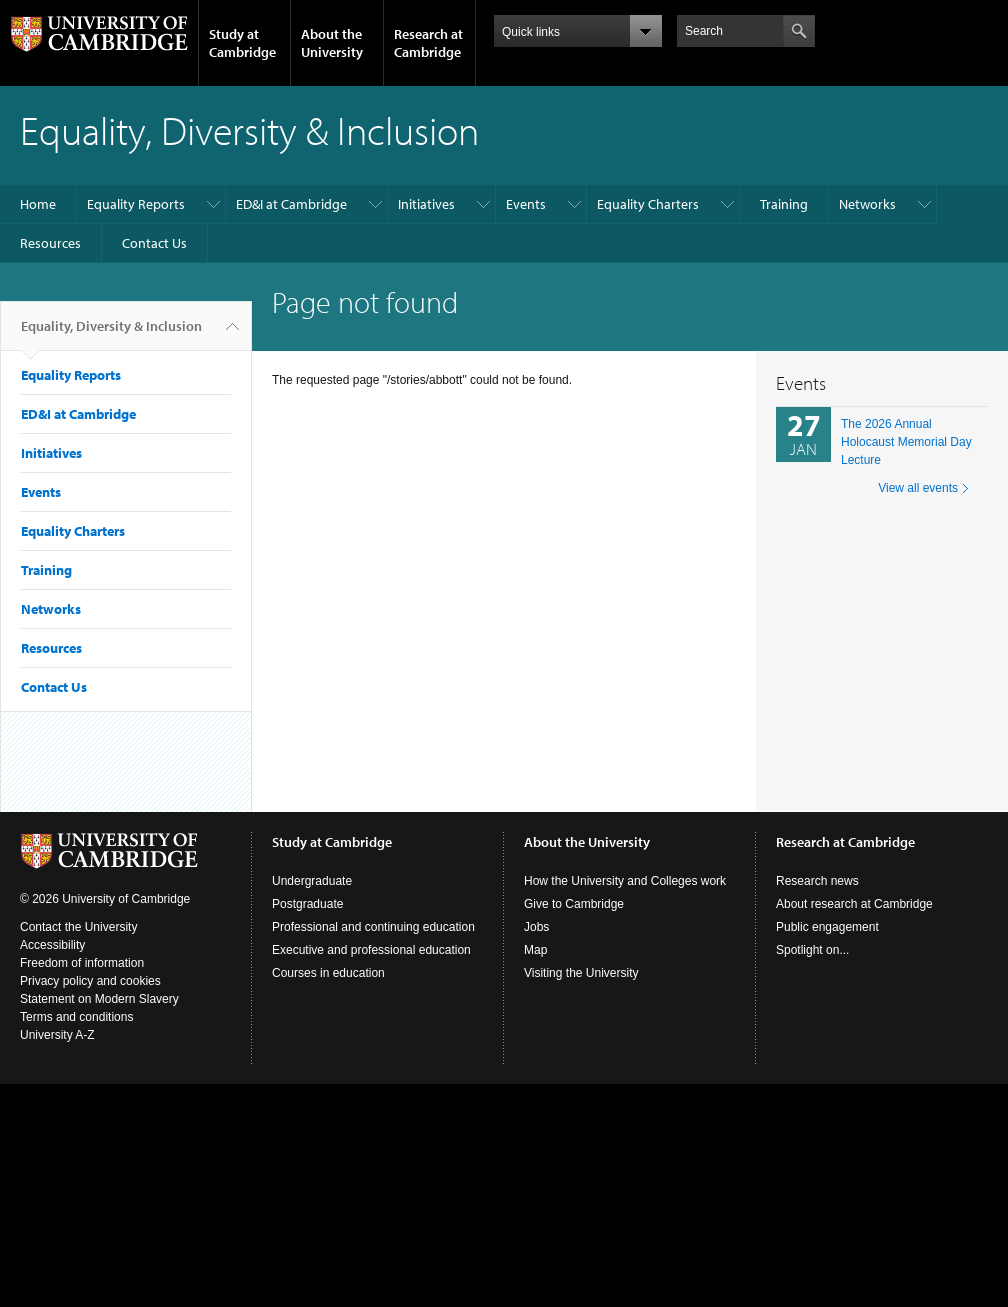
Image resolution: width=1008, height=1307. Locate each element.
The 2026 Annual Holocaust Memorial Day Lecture (906, 442)
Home (38, 204)
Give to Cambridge (574, 904)
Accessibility (52, 945)
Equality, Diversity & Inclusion (111, 334)
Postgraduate (307, 904)
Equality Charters (648, 204)
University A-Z (57, 1035)
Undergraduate (312, 881)
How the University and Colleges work (625, 881)
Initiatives (426, 204)
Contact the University (78, 927)
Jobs (536, 927)
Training (784, 204)
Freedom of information (82, 963)
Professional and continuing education (373, 927)
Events (526, 204)
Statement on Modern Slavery (99, 999)
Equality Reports (136, 204)
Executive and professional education (371, 950)
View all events (918, 488)
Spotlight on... (812, 950)
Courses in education (328, 973)
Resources (50, 243)
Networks (867, 204)
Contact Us (154, 243)
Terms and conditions (76, 1017)
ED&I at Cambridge (291, 204)
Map (535, 950)
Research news (817, 881)
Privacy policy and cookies (90, 981)
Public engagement (827, 927)
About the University (332, 43)
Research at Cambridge (428, 43)
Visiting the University (581, 973)
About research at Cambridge (854, 904)
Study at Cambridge (242, 43)
